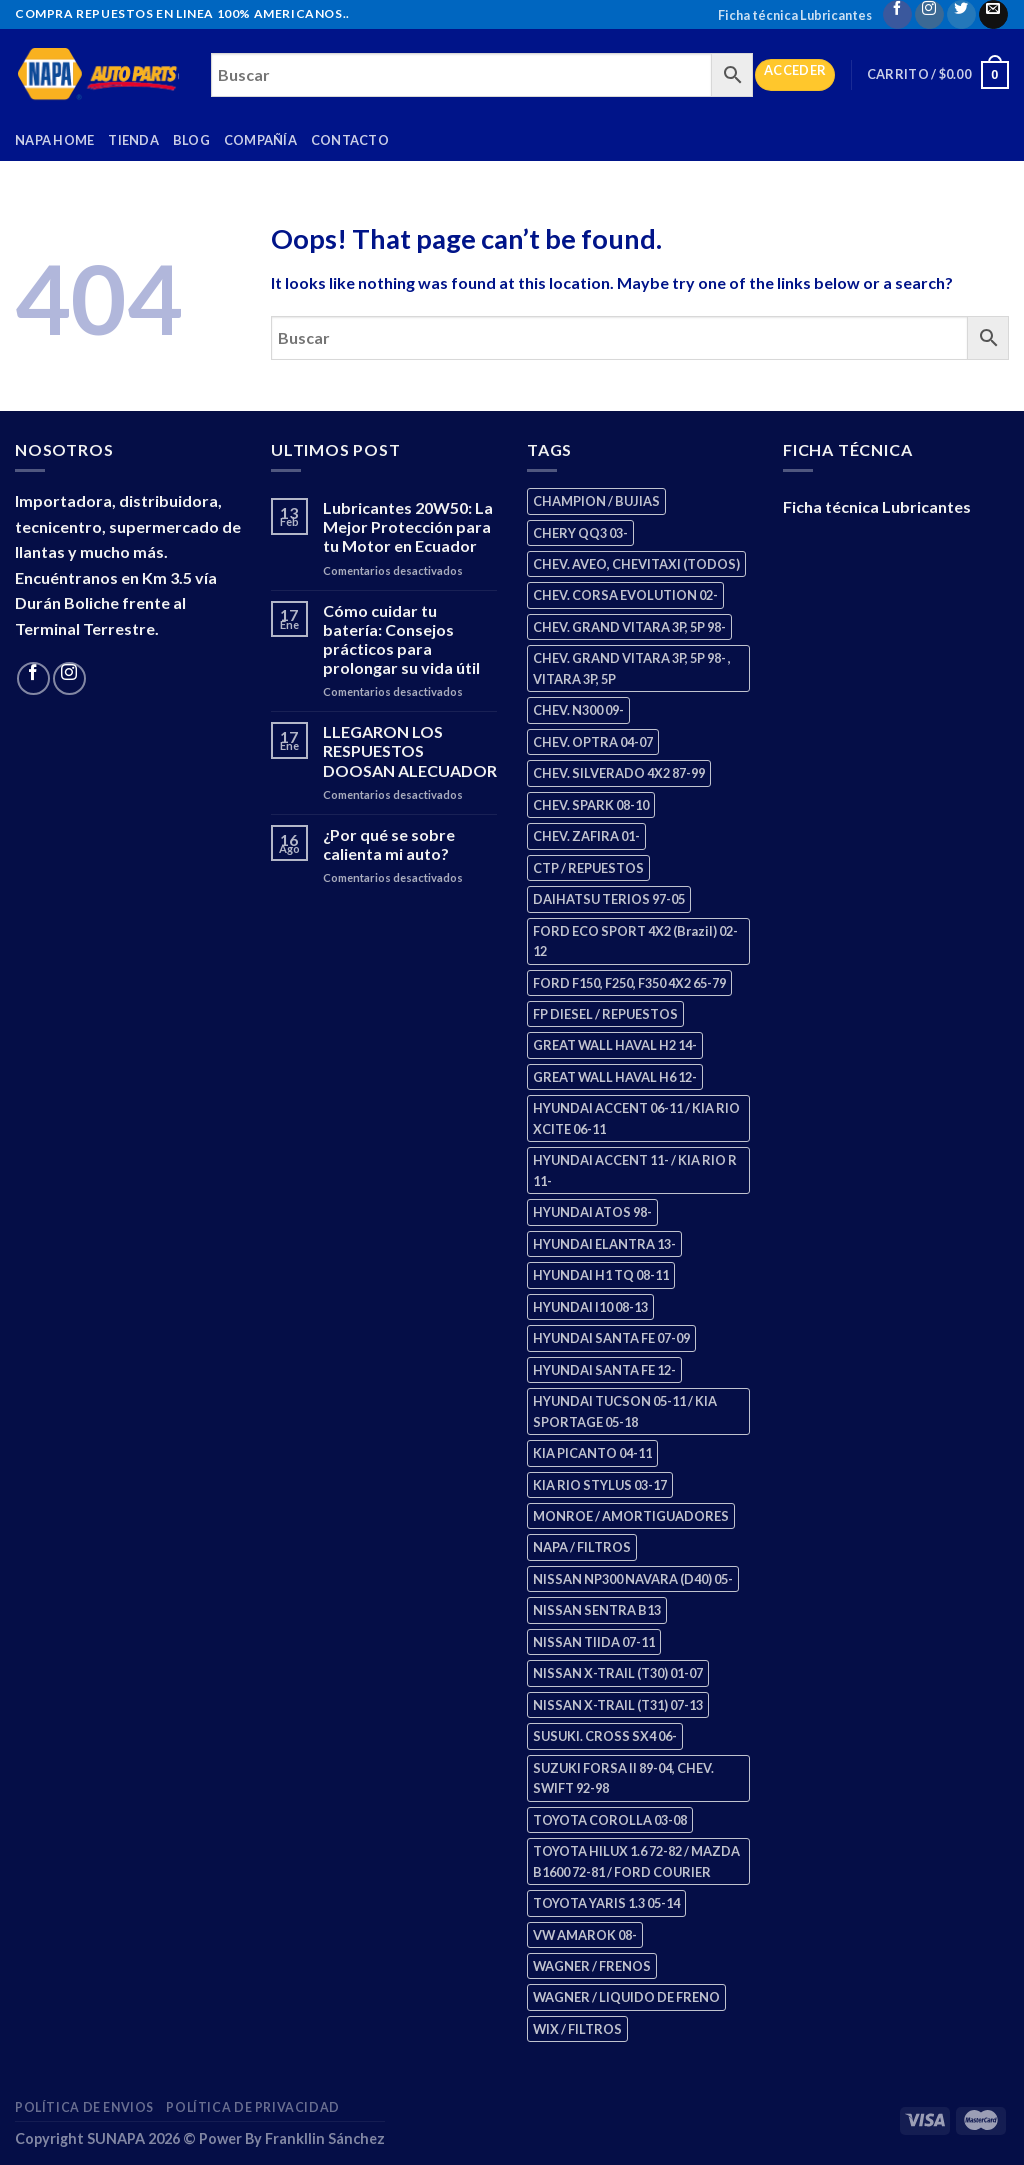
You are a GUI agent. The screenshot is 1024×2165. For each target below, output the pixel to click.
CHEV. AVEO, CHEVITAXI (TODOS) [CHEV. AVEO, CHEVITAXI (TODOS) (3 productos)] (636, 564)
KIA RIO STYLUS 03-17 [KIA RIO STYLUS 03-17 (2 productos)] (600, 1485)
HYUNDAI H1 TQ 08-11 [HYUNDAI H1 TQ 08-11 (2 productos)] (601, 1275)
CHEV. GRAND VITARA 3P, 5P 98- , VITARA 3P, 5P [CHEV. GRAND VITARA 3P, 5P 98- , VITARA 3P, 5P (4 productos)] (632, 668)
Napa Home (54, 140)
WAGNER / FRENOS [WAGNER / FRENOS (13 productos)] (592, 1966)
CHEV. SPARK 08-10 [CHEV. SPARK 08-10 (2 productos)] (591, 805)
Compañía (260, 140)
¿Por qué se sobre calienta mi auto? (389, 844)
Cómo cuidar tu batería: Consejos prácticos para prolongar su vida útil (401, 639)
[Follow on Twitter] (961, 14)
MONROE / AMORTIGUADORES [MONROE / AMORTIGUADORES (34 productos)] (631, 1516)
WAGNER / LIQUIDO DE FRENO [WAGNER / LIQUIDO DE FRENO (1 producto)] (626, 1997)
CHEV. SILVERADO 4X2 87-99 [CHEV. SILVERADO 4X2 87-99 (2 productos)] (619, 773)
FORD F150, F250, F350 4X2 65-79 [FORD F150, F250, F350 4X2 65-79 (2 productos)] (629, 983)
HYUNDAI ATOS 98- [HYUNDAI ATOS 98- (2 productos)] (592, 1212)
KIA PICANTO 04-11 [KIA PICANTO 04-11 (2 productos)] (592, 1453)
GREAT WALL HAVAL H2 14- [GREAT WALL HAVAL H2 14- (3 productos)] (615, 1045)
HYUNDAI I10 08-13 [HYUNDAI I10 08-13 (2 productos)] (590, 1307)
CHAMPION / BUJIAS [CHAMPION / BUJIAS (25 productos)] (596, 501)
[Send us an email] (993, 14)
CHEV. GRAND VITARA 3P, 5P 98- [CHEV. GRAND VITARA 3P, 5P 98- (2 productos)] (629, 627)
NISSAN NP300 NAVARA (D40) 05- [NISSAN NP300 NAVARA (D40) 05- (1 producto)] (633, 1579)
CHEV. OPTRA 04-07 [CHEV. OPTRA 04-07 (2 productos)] (593, 742)
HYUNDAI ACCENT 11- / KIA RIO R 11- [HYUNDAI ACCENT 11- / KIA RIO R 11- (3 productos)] (635, 1170)
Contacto (350, 140)
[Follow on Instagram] (929, 14)
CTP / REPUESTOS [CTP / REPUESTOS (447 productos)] (588, 868)
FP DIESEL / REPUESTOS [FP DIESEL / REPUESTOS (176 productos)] (605, 1014)
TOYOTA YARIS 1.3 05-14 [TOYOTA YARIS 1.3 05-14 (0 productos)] (606, 1903)
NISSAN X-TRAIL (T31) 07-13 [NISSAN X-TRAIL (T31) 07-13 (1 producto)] (618, 1705)
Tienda (133, 140)
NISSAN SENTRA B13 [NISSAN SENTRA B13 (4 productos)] (597, 1610)
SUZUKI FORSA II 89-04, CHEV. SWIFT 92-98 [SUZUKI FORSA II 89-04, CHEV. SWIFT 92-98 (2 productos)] (623, 1778)
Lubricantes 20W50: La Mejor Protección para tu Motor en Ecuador (408, 526)
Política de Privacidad (252, 2107)
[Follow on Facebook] (897, 14)
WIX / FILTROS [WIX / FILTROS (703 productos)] (577, 2029)
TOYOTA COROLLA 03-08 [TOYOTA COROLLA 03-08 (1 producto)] (610, 1820)
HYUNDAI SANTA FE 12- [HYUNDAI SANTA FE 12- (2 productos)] (604, 1370)
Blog (191, 140)
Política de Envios (84, 2107)
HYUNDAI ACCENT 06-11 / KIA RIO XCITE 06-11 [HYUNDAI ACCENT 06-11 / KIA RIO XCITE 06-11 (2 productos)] (636, 1118)
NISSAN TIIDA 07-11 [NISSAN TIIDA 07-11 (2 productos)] (594, 1642)
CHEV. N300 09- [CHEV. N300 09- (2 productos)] (578, 710)
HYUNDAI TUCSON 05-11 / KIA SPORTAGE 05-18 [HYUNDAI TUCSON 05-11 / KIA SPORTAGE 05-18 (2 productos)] (625, 1411)
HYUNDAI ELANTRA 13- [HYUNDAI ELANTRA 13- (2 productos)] (604, 1244)
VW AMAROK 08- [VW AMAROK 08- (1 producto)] (585, 1935)
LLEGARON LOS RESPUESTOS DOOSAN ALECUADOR (410, 750)
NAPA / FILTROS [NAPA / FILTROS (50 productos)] (582, 1547)
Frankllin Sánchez (325, 2138)
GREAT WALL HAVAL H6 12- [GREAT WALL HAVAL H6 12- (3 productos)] (615, 1077)
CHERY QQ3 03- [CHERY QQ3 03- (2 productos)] (580, 533)
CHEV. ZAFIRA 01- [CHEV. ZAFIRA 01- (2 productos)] (586, 836)
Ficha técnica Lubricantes (795, 15)
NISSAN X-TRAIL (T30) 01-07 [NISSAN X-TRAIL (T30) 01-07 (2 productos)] (618, 1673)
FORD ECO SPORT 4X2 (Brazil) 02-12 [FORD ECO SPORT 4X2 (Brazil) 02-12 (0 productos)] (635, 941)
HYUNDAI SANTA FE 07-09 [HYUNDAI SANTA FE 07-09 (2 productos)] (611, 1338)
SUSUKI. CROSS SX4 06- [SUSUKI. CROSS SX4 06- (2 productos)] (605, 1736)
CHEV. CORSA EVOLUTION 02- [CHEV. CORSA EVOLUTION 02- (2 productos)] (625, 595)
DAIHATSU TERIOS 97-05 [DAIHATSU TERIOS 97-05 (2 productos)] (609, 899)
